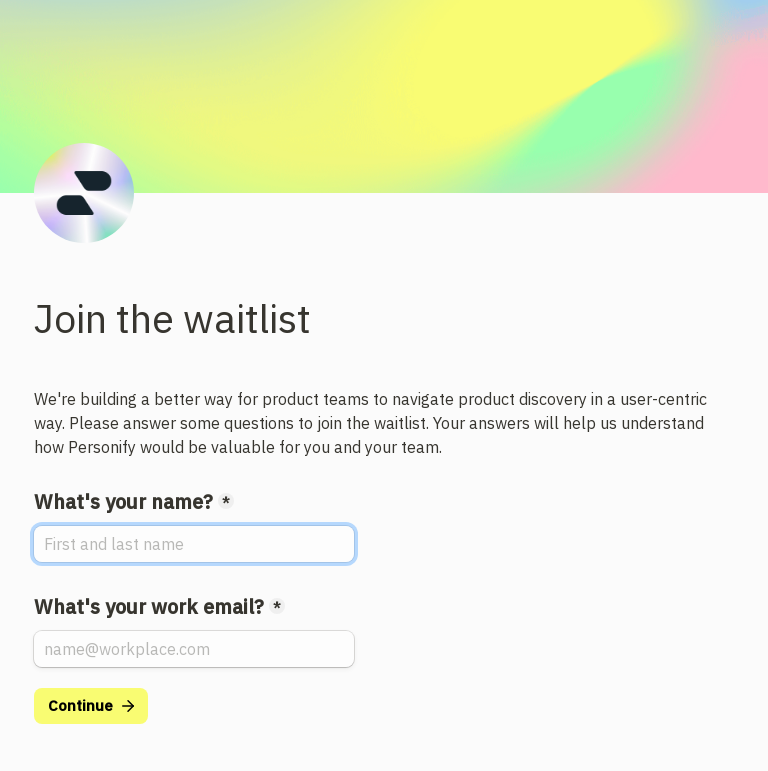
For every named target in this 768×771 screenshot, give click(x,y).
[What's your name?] (194, 544)
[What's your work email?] (194, 649)
